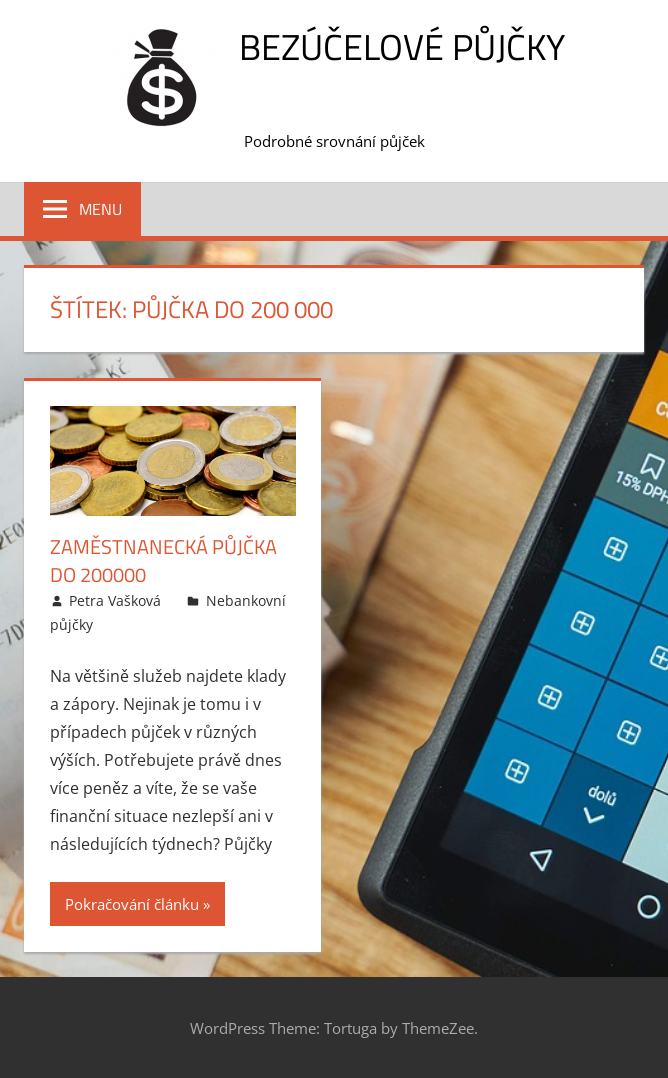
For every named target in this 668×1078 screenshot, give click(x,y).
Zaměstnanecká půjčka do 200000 (163, 560)
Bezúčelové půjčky (402, 46)
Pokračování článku (132, 904)
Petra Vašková (115, 600)
